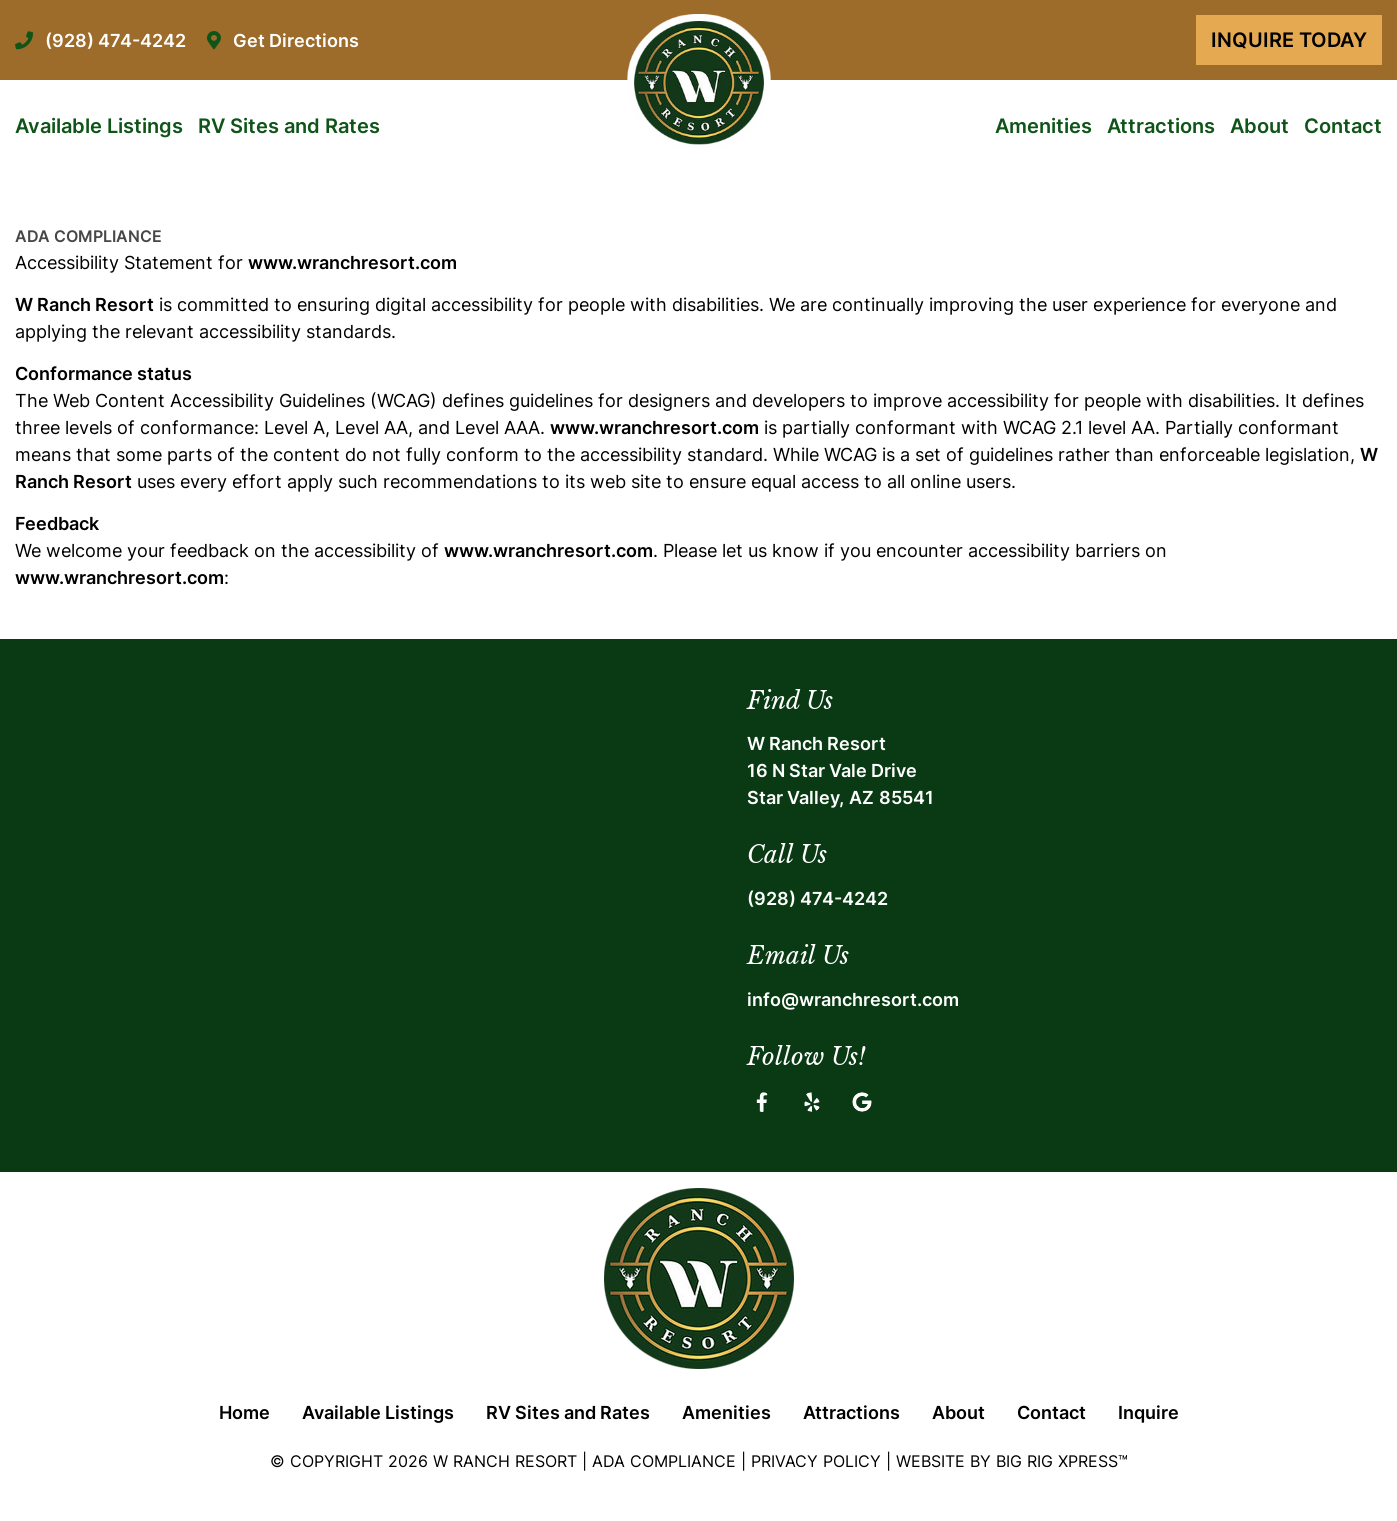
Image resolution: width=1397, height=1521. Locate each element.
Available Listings (99, 126)
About (1259, 126)
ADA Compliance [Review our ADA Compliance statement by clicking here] (664, 1461)
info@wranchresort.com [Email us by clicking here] (853, 999)
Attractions (1161, 126)
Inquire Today (1289, 40)
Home (244, 1412)
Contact (1343, 126)
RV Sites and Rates (289, 126)
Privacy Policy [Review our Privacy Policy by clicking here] (816, 1461)
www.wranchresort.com (352, 262)
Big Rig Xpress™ (1062, 1461)
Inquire (1148, 1412)
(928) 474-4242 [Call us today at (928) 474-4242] (817, 898)
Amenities (1043, 126)
